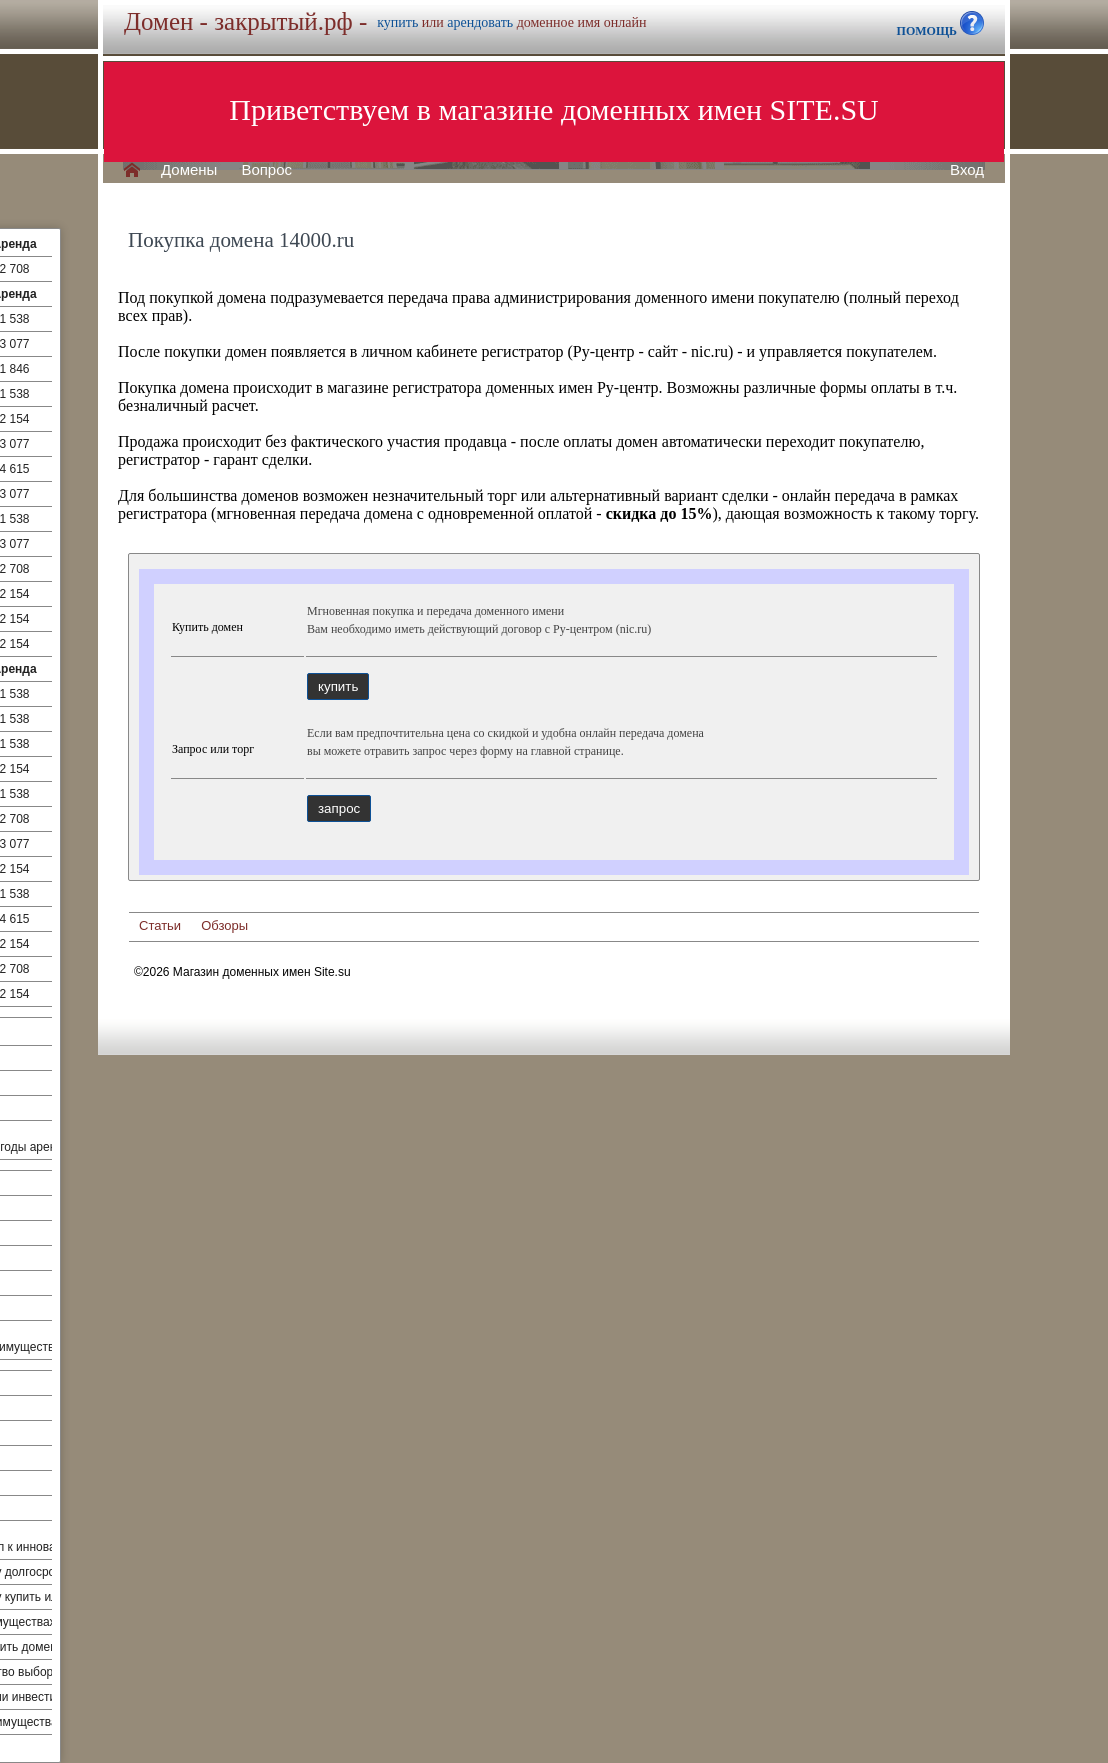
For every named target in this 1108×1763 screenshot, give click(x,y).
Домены (189, 170)
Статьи (160, 925)
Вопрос (266, 170)
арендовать (480, 22)
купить (397, 22)
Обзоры (224, 925)
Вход (967, 170)
